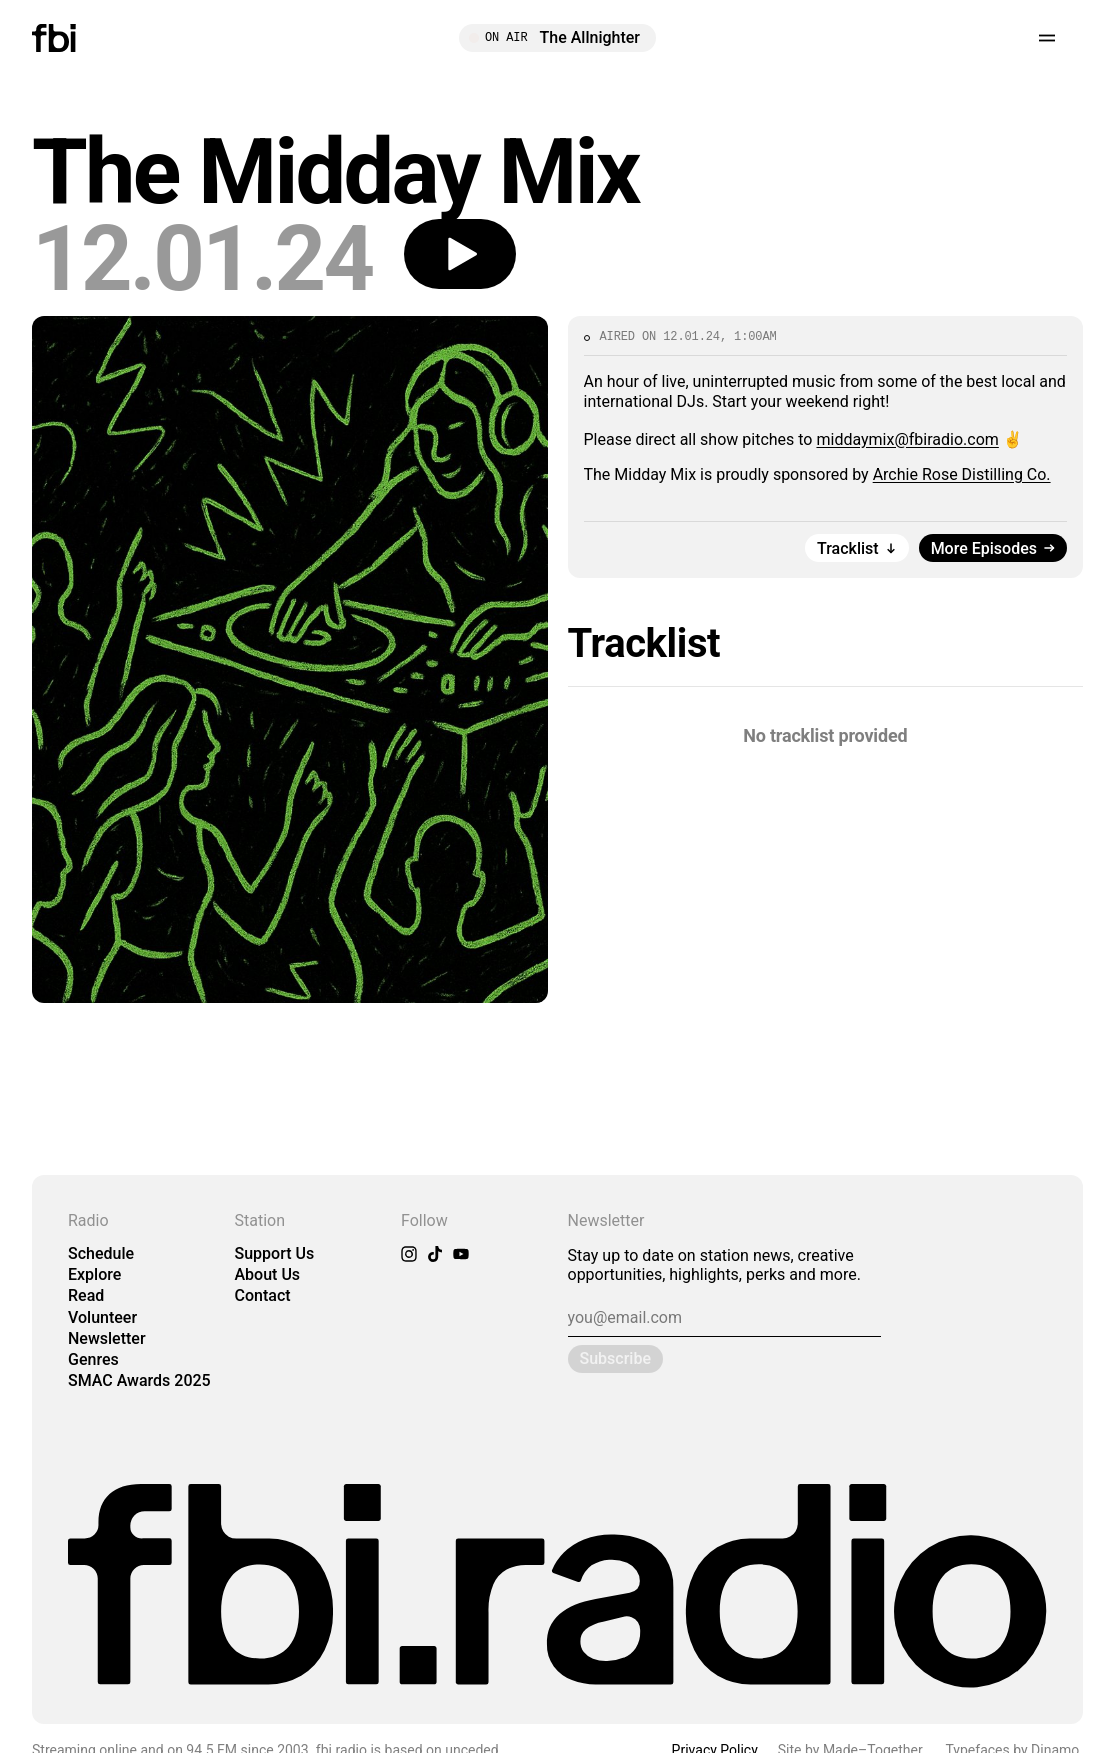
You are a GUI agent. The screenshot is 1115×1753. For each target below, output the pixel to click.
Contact (263, 1295)
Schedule (101, 1253)
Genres (93, 1359)
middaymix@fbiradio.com (907, 439)
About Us (268, 1274)
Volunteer (102, 1317)
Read (86, 1295)
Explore (94, 1274)
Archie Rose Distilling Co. (962, 474)
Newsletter (107, 1338)
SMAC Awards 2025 (139, 1380)
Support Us (275, 1253)
